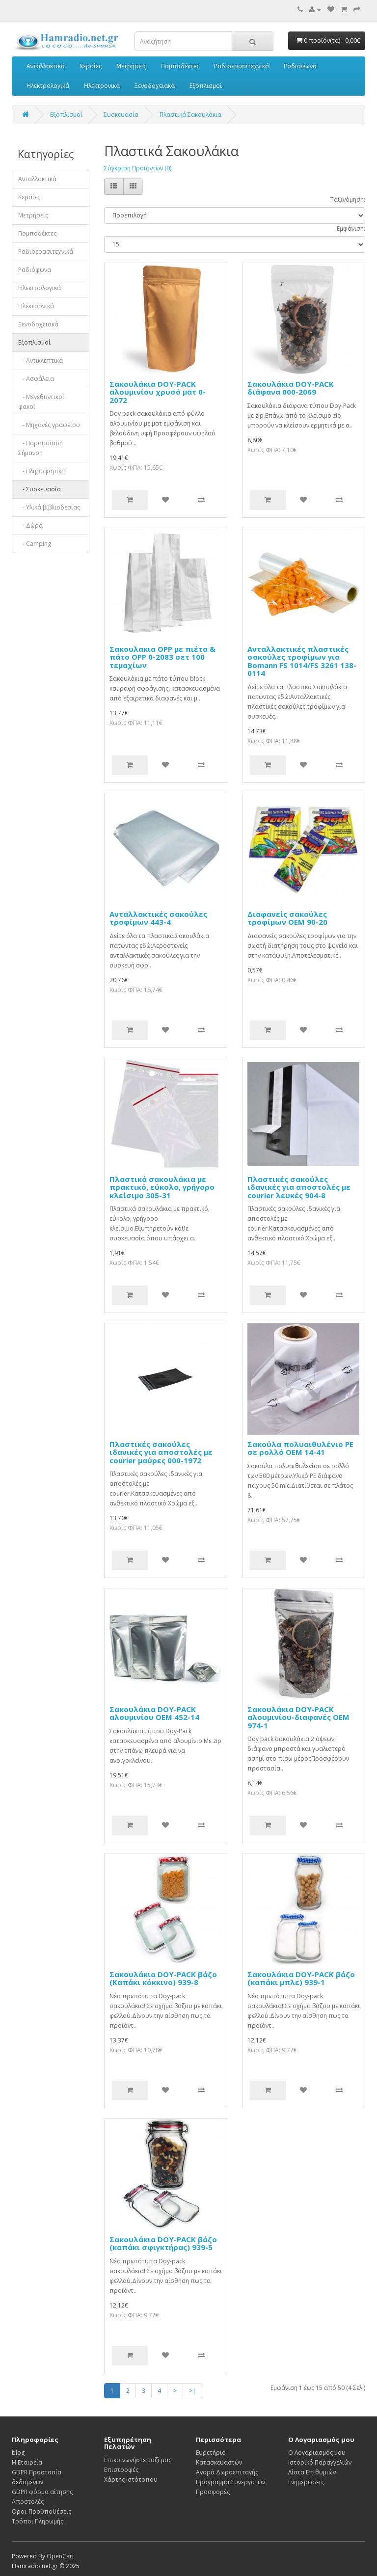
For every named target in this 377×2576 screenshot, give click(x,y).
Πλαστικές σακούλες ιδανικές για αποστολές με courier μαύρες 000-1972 (161, 1452)
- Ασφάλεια (36, 379)
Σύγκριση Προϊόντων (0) (137, 168)
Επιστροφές (121, 2470)
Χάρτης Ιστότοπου (131, 2479)
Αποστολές (28, 2501)
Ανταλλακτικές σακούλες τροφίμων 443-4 (158, 918)
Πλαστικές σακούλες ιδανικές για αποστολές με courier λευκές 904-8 (298, 1187)
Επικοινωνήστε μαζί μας (137, 2460)
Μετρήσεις (131, 66)
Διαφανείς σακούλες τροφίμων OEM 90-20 (287, 918)
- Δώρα (30, 525)
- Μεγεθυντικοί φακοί (41, 402)
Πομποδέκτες (180, 66)
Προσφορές (213, 2492)
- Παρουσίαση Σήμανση (40, 448)
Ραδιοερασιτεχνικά (241, 66)
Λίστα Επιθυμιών (312, 2472)
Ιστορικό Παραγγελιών (319, 2462)
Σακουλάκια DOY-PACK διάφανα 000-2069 (290, 388)
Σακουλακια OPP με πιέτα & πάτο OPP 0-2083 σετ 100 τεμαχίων (162, 657)
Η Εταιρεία (27, 2462)
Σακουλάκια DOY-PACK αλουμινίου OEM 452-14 (154, 1713)
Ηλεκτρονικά (102, 85)
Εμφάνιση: (351, 228)
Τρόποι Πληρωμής (37, 2521)
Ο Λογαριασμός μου (317, 2452)
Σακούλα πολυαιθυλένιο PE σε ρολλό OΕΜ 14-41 (300, 1448)
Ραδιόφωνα (300, 66)
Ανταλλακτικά (46, 66)
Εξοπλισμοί (205, 85)
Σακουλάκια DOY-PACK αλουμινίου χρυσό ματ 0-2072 (157, 392)
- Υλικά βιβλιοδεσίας (49, 507)
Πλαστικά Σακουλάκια (190, 114)
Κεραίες (91, 66)
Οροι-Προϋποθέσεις (41, 2511)
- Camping (34, 543)
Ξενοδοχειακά (155, 85)
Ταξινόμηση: (347, 199)
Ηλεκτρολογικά (48, 85)
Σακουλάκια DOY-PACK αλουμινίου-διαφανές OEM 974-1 (298, 1717)
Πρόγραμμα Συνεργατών (230, 2482)
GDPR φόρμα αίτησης (42, 2492)
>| (192, 2391)
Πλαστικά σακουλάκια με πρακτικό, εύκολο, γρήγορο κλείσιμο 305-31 (162, 1187)
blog (18, 2452)
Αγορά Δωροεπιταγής (227, 2472)
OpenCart (60, 2556)
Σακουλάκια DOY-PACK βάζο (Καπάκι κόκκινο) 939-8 (163, 1978)
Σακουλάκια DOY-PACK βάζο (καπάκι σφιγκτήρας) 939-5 (163, 2243)
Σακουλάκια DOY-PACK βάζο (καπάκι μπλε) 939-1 (301, 1978)
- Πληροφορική (41, 471)
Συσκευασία (121, 114)
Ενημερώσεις (306, 2482)
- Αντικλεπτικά (40, 360)
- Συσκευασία (39, 489)
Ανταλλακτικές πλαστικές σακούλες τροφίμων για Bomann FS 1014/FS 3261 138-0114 (301, 661)
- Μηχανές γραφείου (49, 425)
